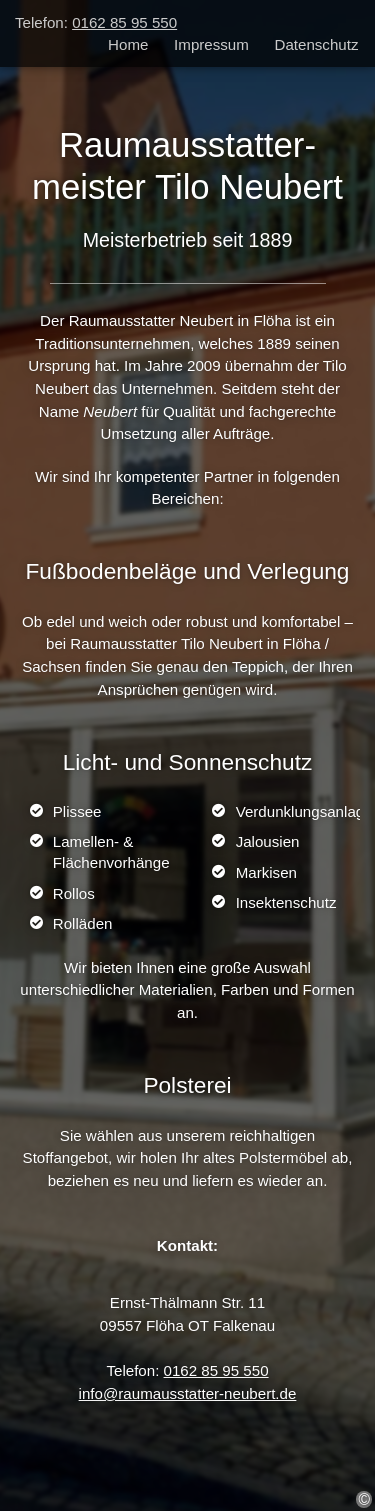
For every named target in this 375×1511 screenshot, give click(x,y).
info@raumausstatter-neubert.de (188, 1393)
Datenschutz (317, 43)
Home (128, 43)
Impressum (211, 43)
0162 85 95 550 (124, 22)
